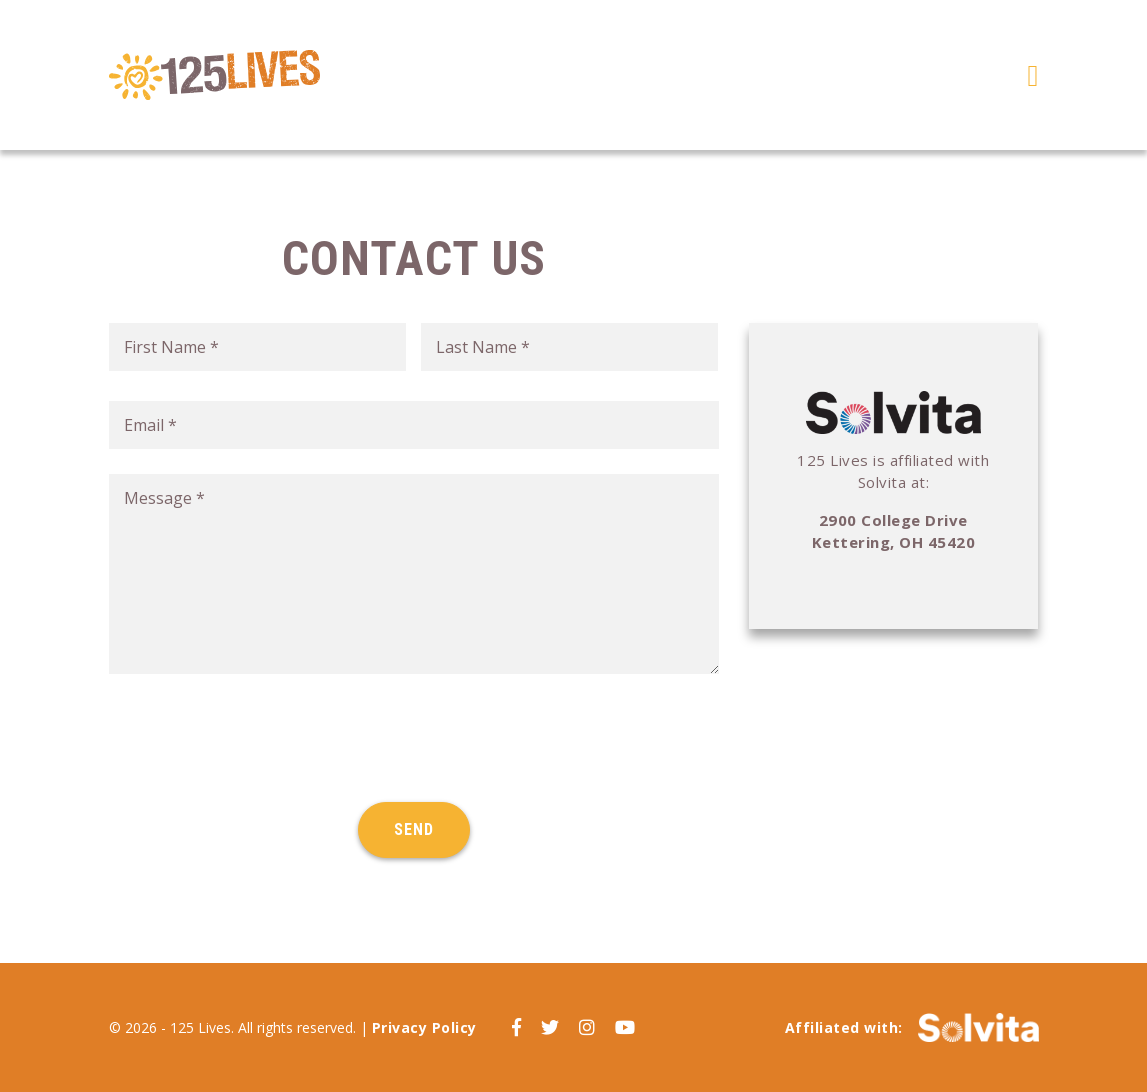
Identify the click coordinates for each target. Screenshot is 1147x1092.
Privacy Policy (424, 1027)
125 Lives (214, 75)
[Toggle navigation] (1033, 75)
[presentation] (261, 738)
